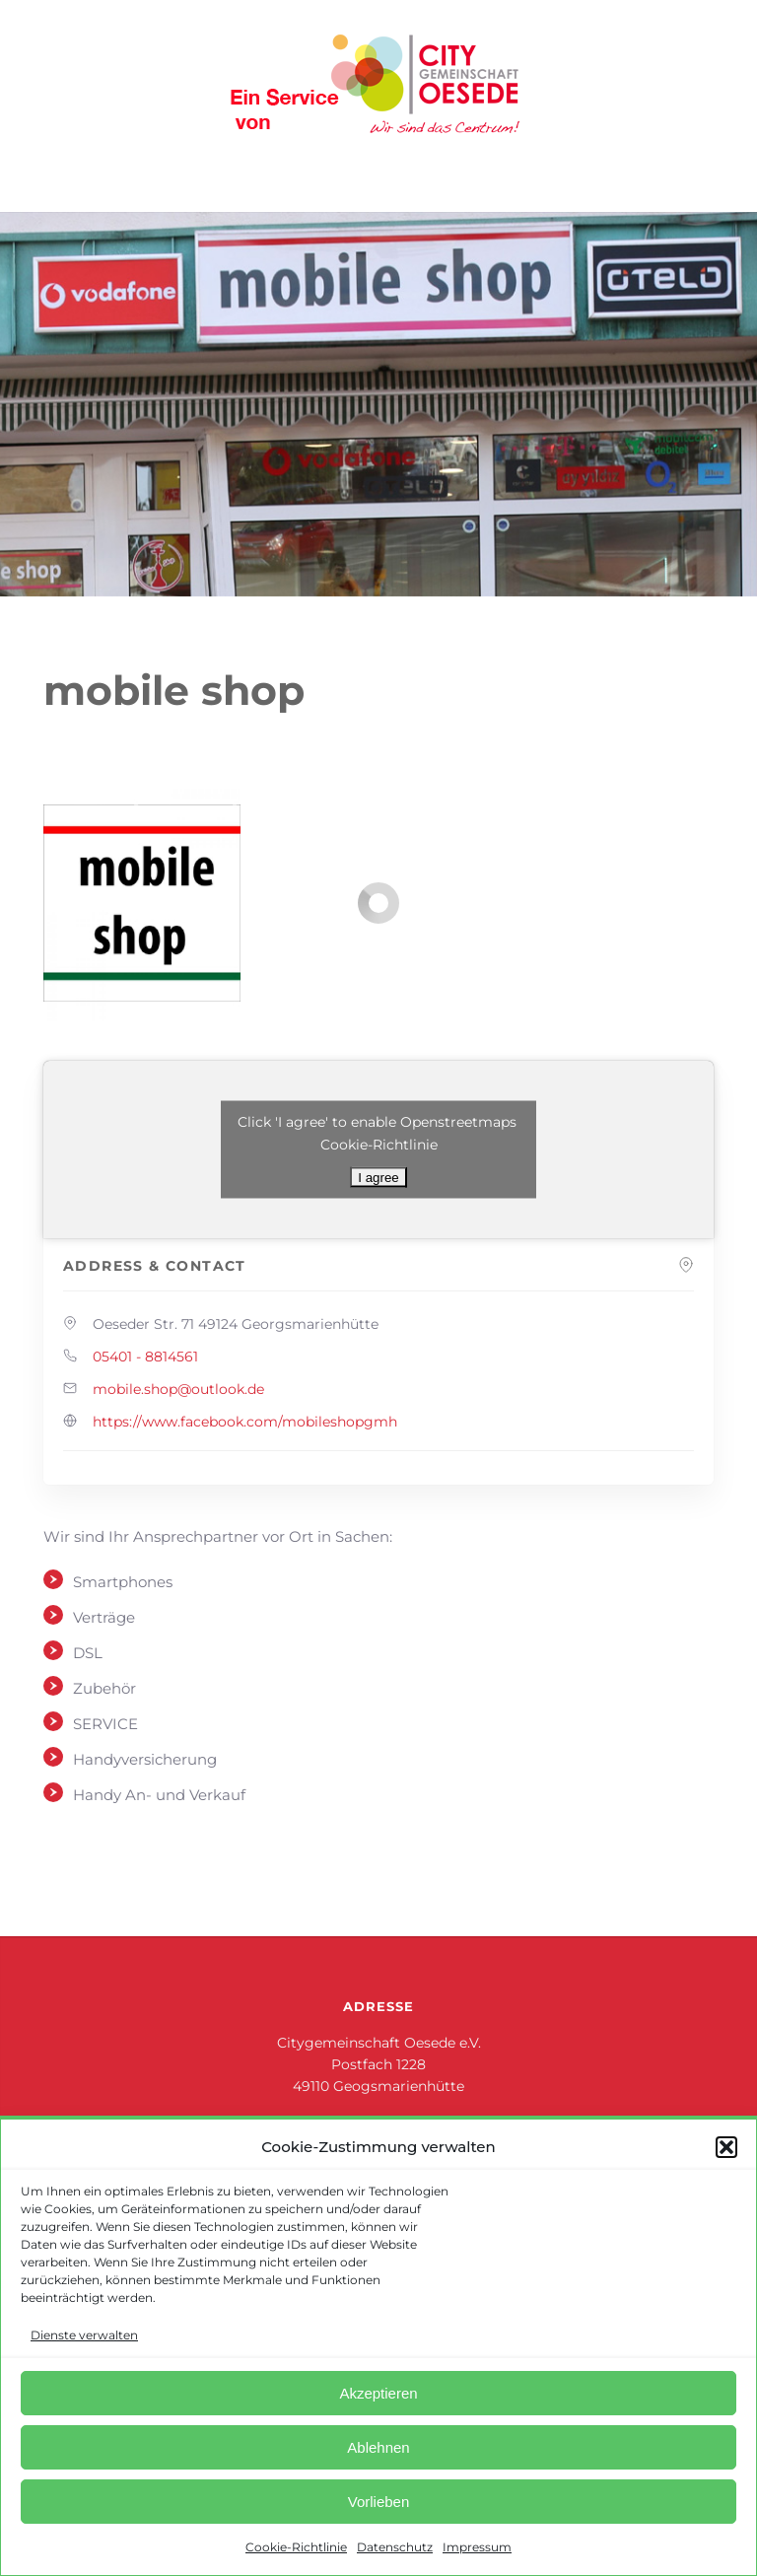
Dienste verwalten (84, 2335)
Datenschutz (395, 2547)
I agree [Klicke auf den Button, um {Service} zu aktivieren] (378, 1177)
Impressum (477, 2547)
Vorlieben (379, 2501)
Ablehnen (378, 2447)
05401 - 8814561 (145, 1356)
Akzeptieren (378, 2393)
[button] (726, 2147)
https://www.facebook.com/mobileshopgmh (245, 1421)
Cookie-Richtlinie (296, 2547)
